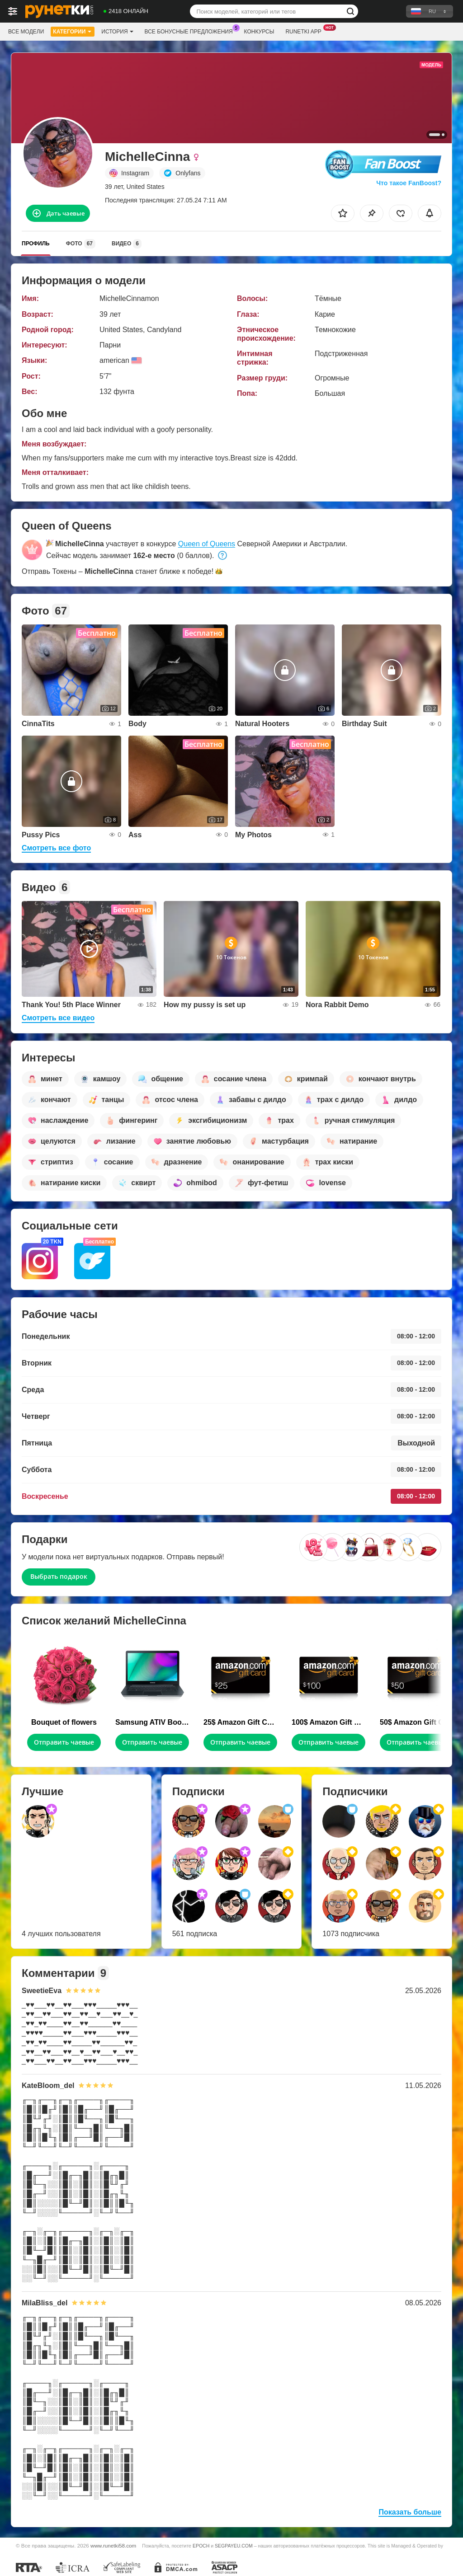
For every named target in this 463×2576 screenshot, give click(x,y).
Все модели (26, 31)
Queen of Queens (206, 544)
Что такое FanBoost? (408, 183)
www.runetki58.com (113, 2545)
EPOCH (201, 2545)
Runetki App (305, 31)
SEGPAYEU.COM (234, 2545)
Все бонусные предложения (191, 31)
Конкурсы (259, 31)
